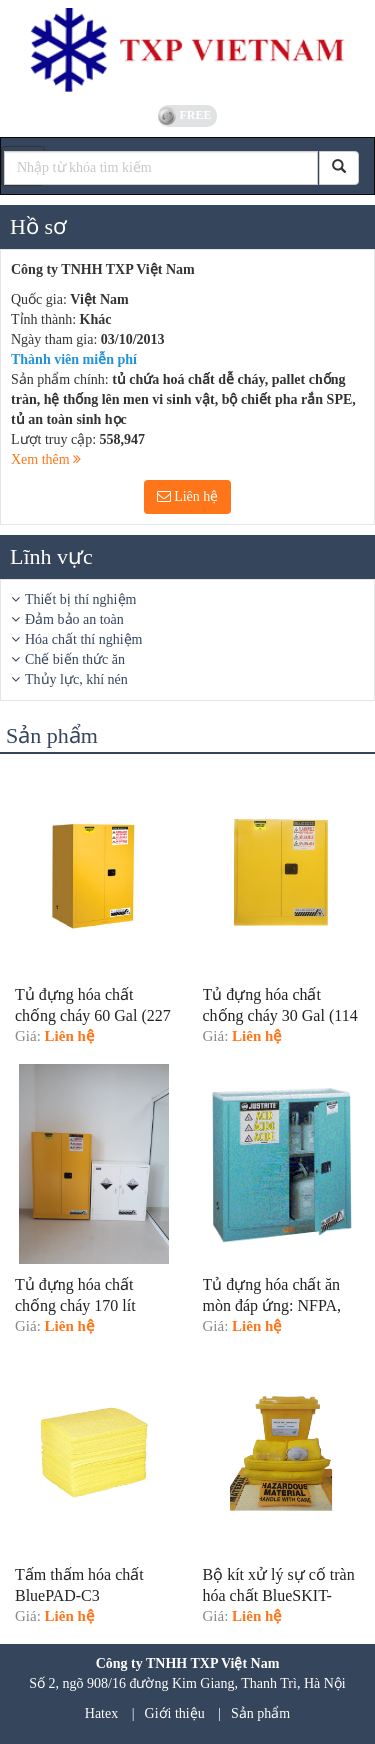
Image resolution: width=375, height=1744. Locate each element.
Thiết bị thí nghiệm (80, 599)
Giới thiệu (175, 1713)
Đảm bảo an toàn (74, 619)
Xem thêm (46, 459)
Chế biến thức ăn (75, 659)
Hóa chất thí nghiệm (84, 639)
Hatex (101, 1713)
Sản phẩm (260, 1713)
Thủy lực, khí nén (76, 679)
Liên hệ (188, 496)
